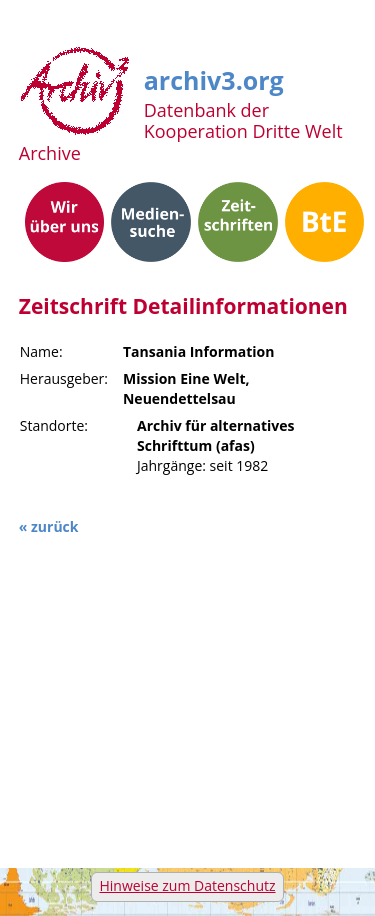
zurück (54, 526)
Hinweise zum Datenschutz (187, 885)
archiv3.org (214, 77)
